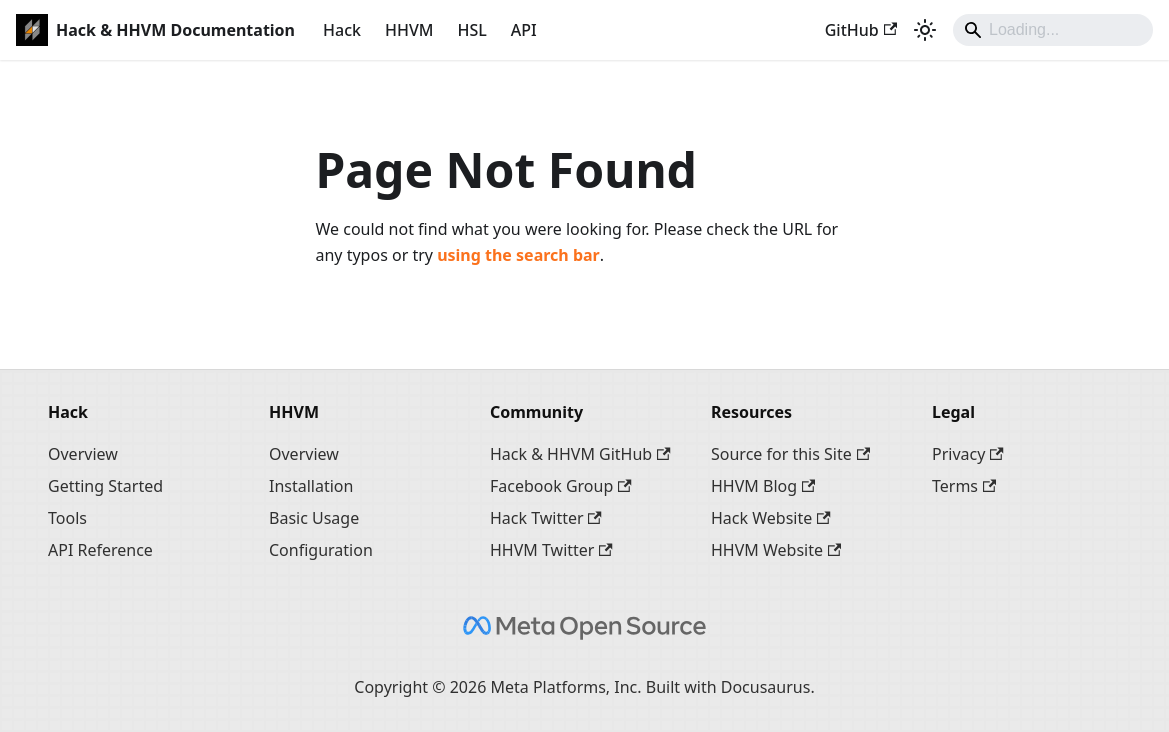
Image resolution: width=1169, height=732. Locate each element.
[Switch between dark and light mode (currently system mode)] (925, 30)
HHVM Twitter (551, 550)
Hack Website (771, 518)
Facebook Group (561, 486)
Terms (964, 486)
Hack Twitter (546, 518)
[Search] (1053, 30)
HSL (471, 30)
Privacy (968, 454)
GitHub (861, 30)
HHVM (409, 30)
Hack (342, 30)
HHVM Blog (763, 486)
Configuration (321, 550)
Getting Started (105, 486)
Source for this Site (790, 454)
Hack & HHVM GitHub (580, 454)
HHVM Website (776, 550)
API (524, 30)
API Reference (100, 550)
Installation (311, 486)
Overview (83, 454)
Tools (67, 518)
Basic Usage (314, 518)
